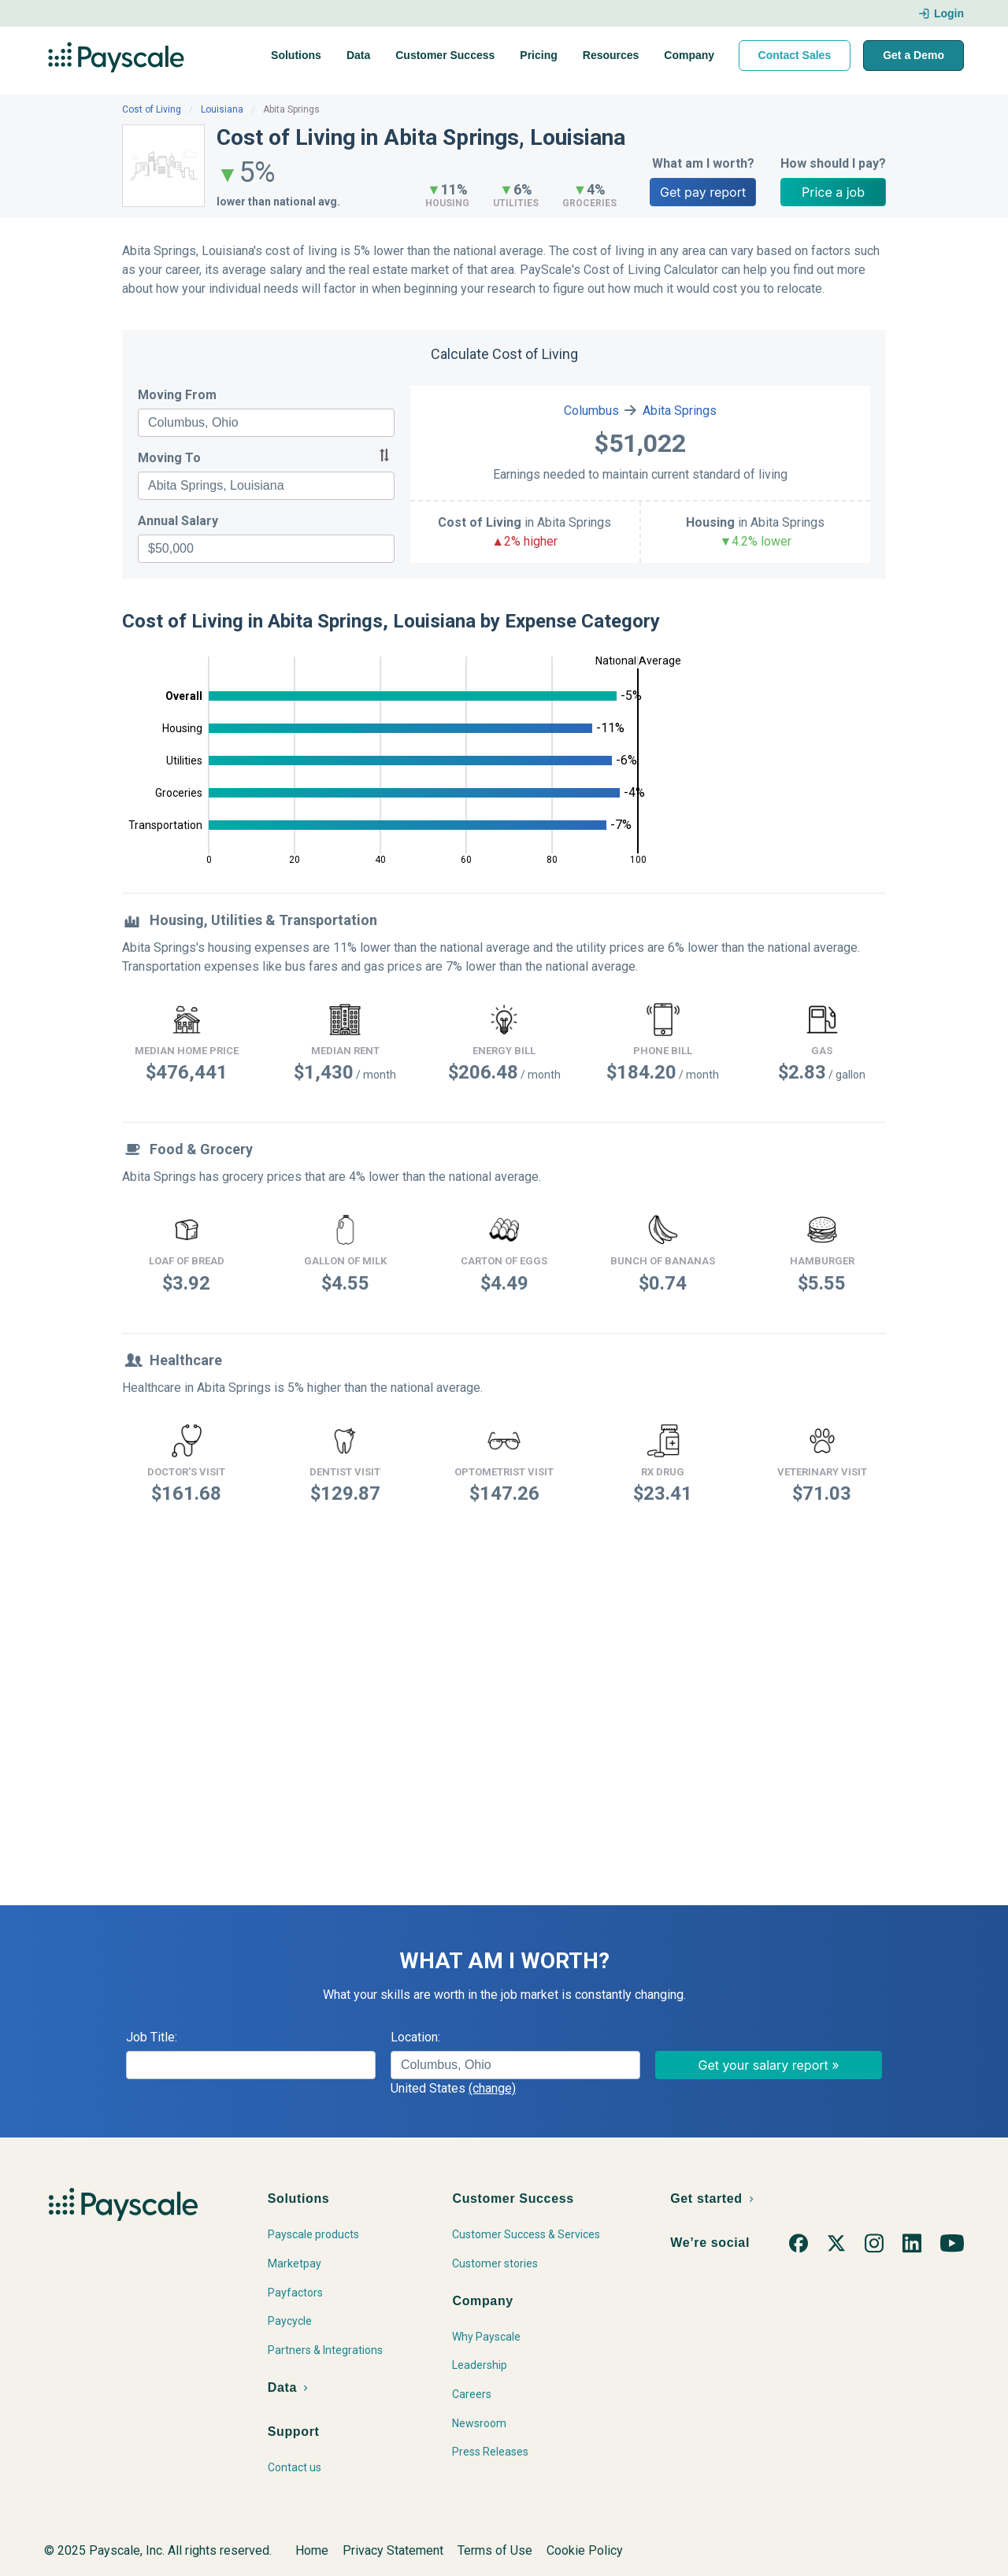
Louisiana (222, 109)
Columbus (591, 410)
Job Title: (151, 2037)
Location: (415, 2037)
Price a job (833, 192)
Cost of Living (151, 109)
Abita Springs (680, 410)
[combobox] (266, 423)
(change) (492, 2088)
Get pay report (703, 192)
